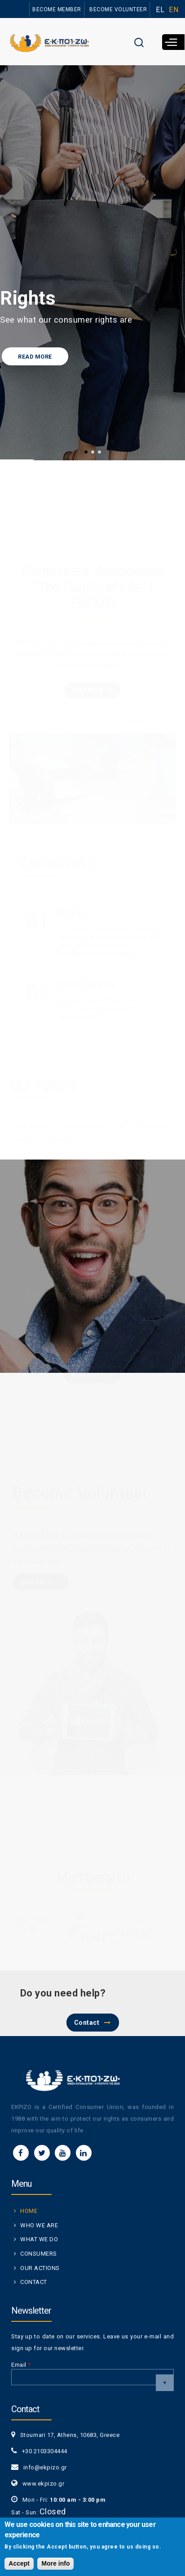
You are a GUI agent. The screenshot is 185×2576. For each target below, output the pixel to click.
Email (21, 2364)
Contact (87, 2022)
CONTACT (33, 2282)
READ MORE (35, 356)
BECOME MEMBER (56, 9)
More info (55, 2563)
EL (160, 9)
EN (173, 9)
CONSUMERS (38, 2253)
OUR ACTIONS (40, 2268)
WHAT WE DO (39, 2239)
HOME (28, 2210)
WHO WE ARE (39, 2225)
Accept (19, 2563)
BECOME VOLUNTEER (118, 9)
